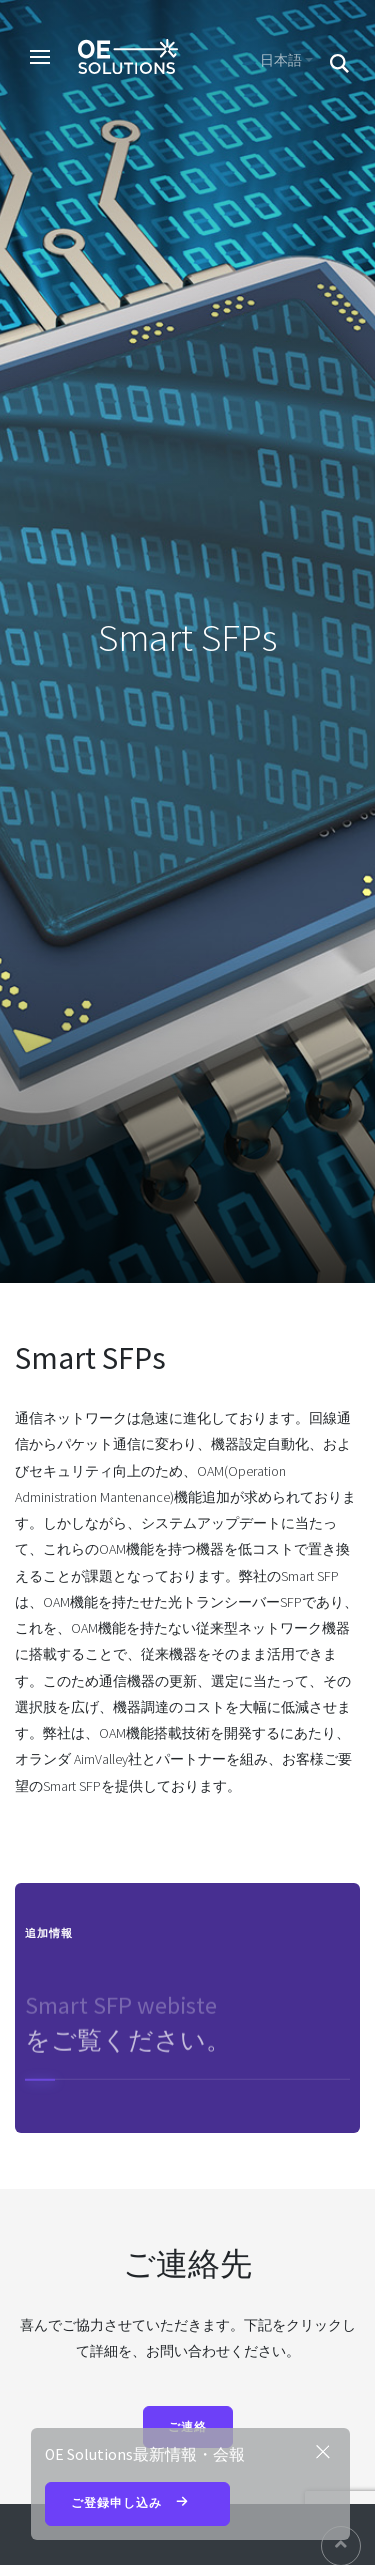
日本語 (281, 60)
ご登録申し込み (138, 2504)
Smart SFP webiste (121, 2010)
